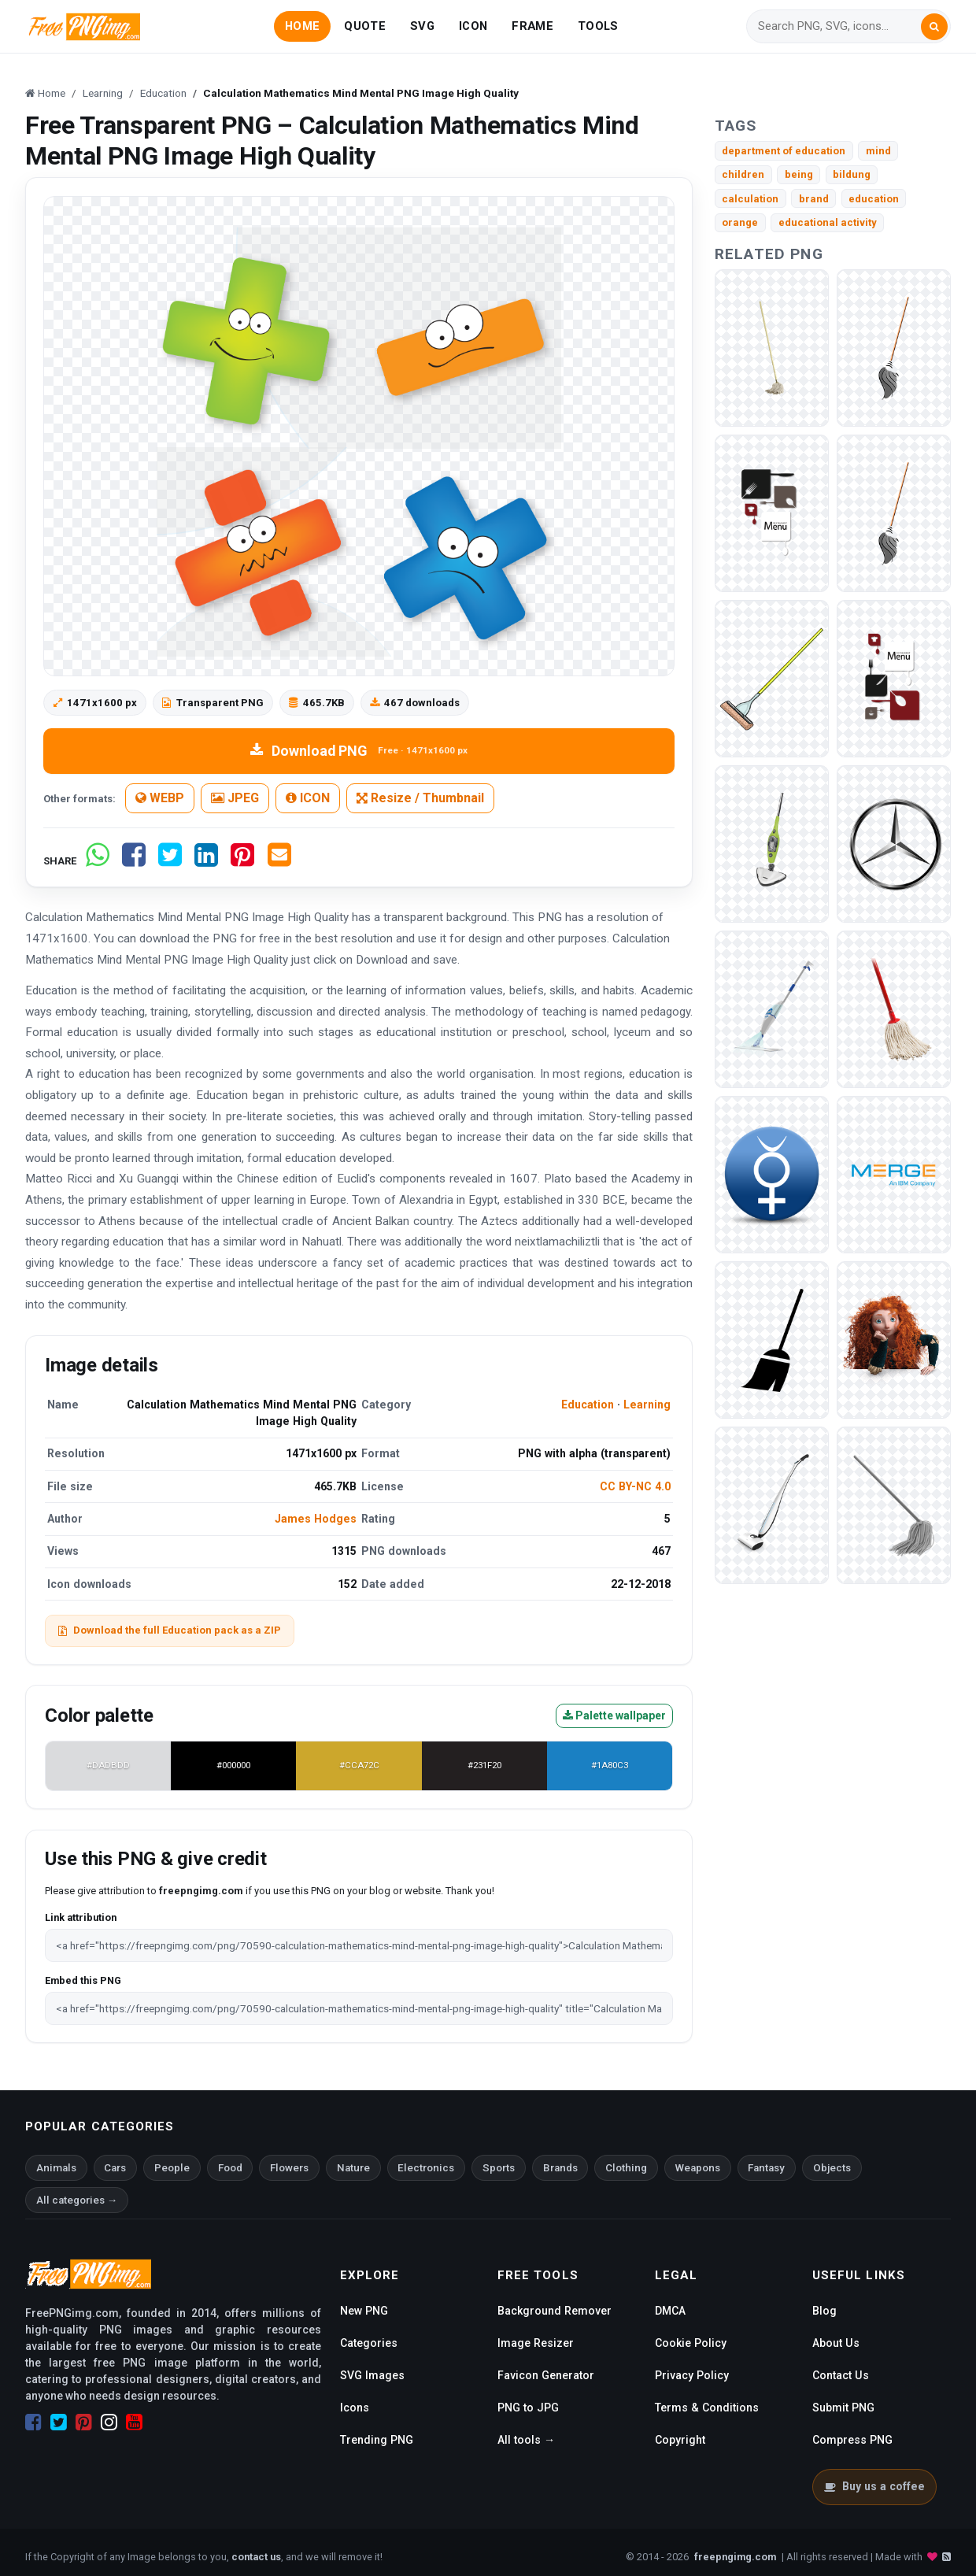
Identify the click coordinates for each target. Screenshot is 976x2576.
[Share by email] (279, 861)
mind (878, 151)
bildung (852, 174)
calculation (750, 199)
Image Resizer (535, 2342)
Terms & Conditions (707, 2407)
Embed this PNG (83, 1980)
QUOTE (364, 26)
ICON (473, 26)
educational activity (827, 222)
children (743, 174)
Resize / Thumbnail (420, 797)
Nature (353, 2168)
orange (740, 222)
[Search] (839, 26)
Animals (56, 2168)
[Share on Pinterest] (242, 861)
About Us (836, 2342)
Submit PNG (843, 2407)
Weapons (697, 2168)
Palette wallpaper (614, 1715)
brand (814, 199)
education (873, 199)
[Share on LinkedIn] (206, 861)
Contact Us (840, 2375)
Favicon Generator (545, 2375)
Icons (354, 2407)
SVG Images (372, 2375)
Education (587, 1404)
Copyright (680, 2439)
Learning (647, 1404)
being (799, 174)
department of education (783, 151)
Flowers (289, 2168)
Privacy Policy (692, 2375)
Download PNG (358, 750)
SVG (422, 26)
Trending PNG (376, 2439)
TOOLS (598, 26)
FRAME (532, 26)
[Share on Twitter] (170, 861)
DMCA (670, 2310)
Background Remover (554, 2310)
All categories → (76, 2200)
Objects (832, 2168)
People (172, 2168)
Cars (115, 2168)
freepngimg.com (735, 2557)
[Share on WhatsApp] (97, 861)
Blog (824, 2310)
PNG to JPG (528, 2407)
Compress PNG (852, 2439)
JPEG (235, 797)
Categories (368, 2342)
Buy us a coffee (874, 2486)
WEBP (159, 797)
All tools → (526, 2439)
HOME (302, 26)
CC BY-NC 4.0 (635, 1486)
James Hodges (316, 1518)
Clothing (626, 2168)
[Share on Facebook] (134, 861)
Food (230, 2168)
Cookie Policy (690, 2342)
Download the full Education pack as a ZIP (169, 1630)
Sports (498, 2168)
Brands (560, 2168)
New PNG (364, 2310)
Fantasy (766, 2168)
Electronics (425, 2168)
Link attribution (80, 1917)
